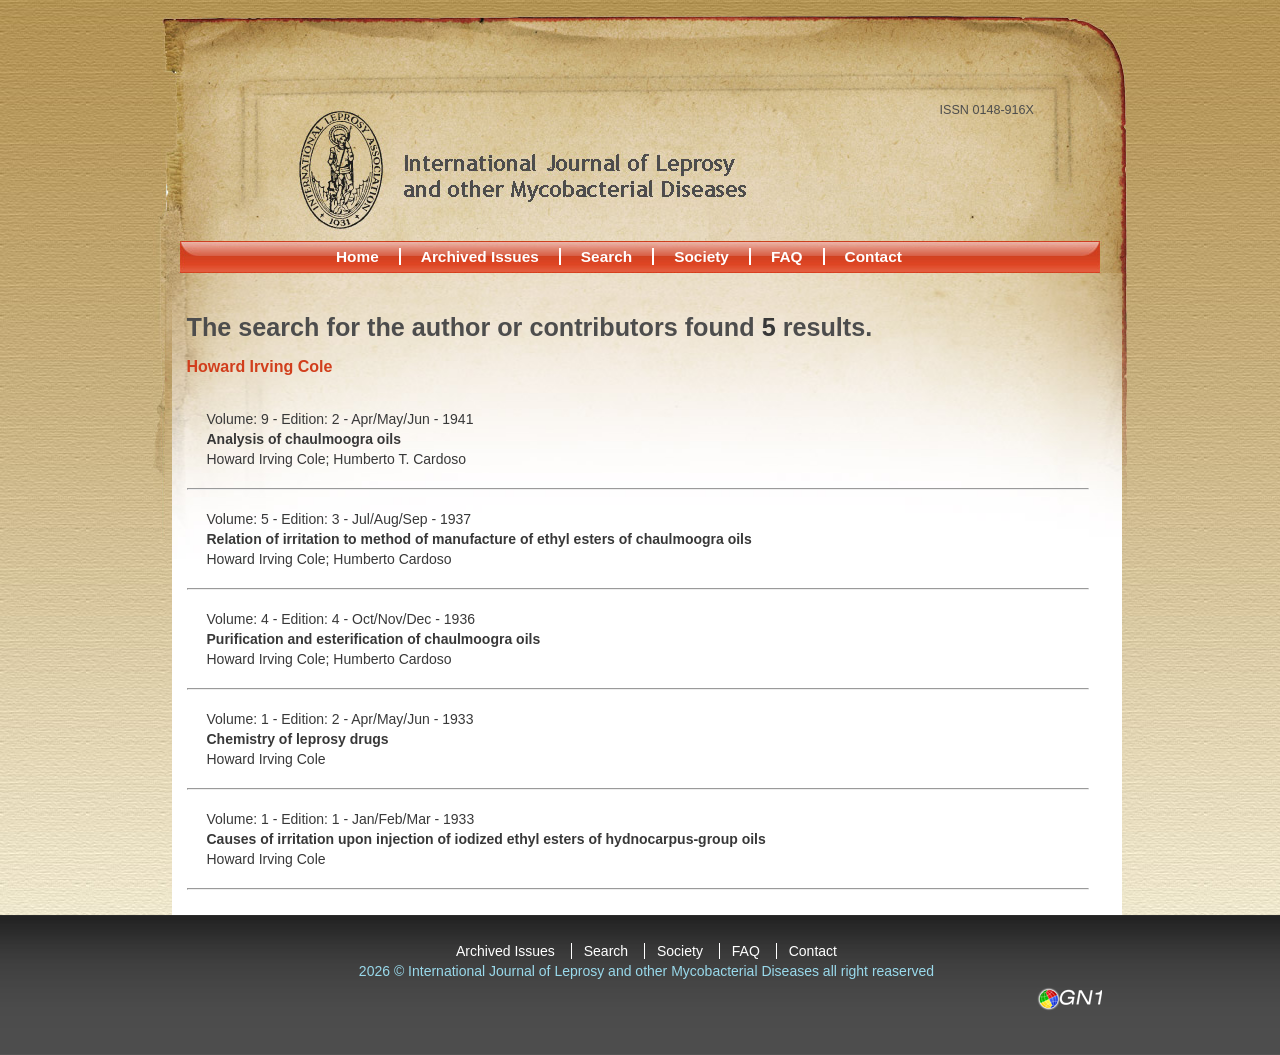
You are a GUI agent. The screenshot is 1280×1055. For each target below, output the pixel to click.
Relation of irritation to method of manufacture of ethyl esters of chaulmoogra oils (479, 539)
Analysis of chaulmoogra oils (304, 439)
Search (606, 256)
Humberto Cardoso (392, 559)
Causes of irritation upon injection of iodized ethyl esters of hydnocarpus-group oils (486, 839)
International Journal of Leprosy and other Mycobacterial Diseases (522, 169)
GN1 (1069, 999)
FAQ (787, 256)
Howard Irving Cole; (270, 459)
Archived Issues (480, 256)
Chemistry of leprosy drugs (298, 739)
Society (701, 256)
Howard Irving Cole (266, 759)
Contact (873, 256)
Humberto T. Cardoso (399, 459)
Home (357, 256)
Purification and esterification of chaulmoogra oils (374, 639)
